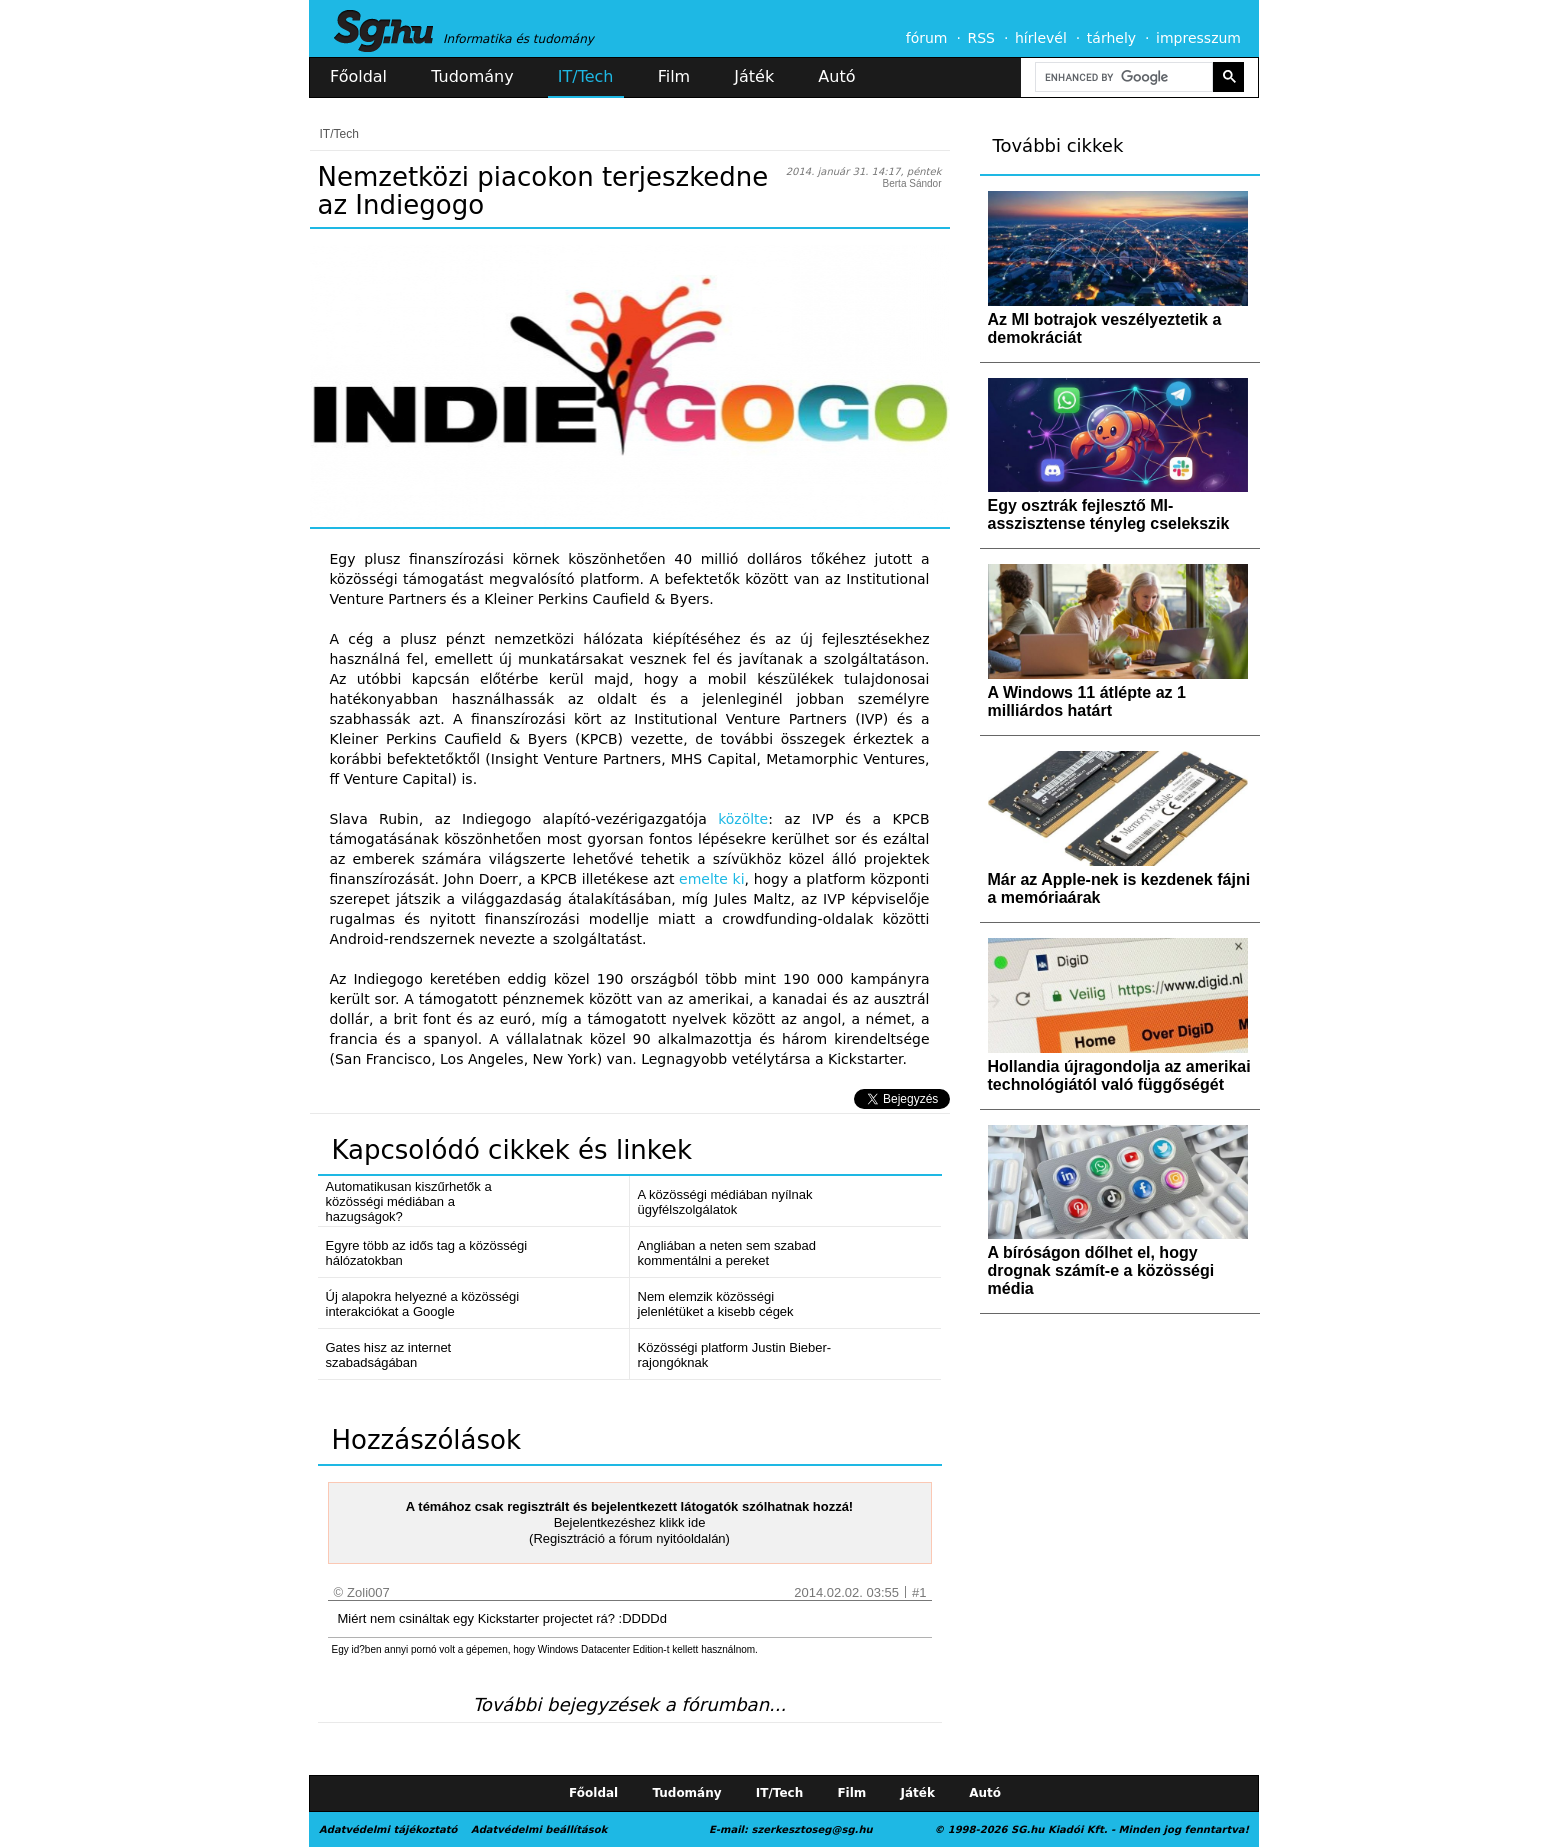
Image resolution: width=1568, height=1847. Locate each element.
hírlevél (1041, 38)
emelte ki (712, 879)
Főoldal (358, 76)
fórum (927, 38)
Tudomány (472, 76)
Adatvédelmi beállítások (539, 1829)
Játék (754, 76)
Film (674, 76)
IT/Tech (586, 76)
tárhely (1111, 38)
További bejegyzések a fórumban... (629, 1704)
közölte (743, 819)
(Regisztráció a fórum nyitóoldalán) (629, 1538)
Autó (836, 76)
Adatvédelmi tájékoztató (388, 1829)
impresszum (1198, 38)
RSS (981, 38)
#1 (919, 1592)
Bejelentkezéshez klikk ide (630, 1522)
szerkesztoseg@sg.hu (812, 1829)
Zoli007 (368, 1592)
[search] (1122, 77)
